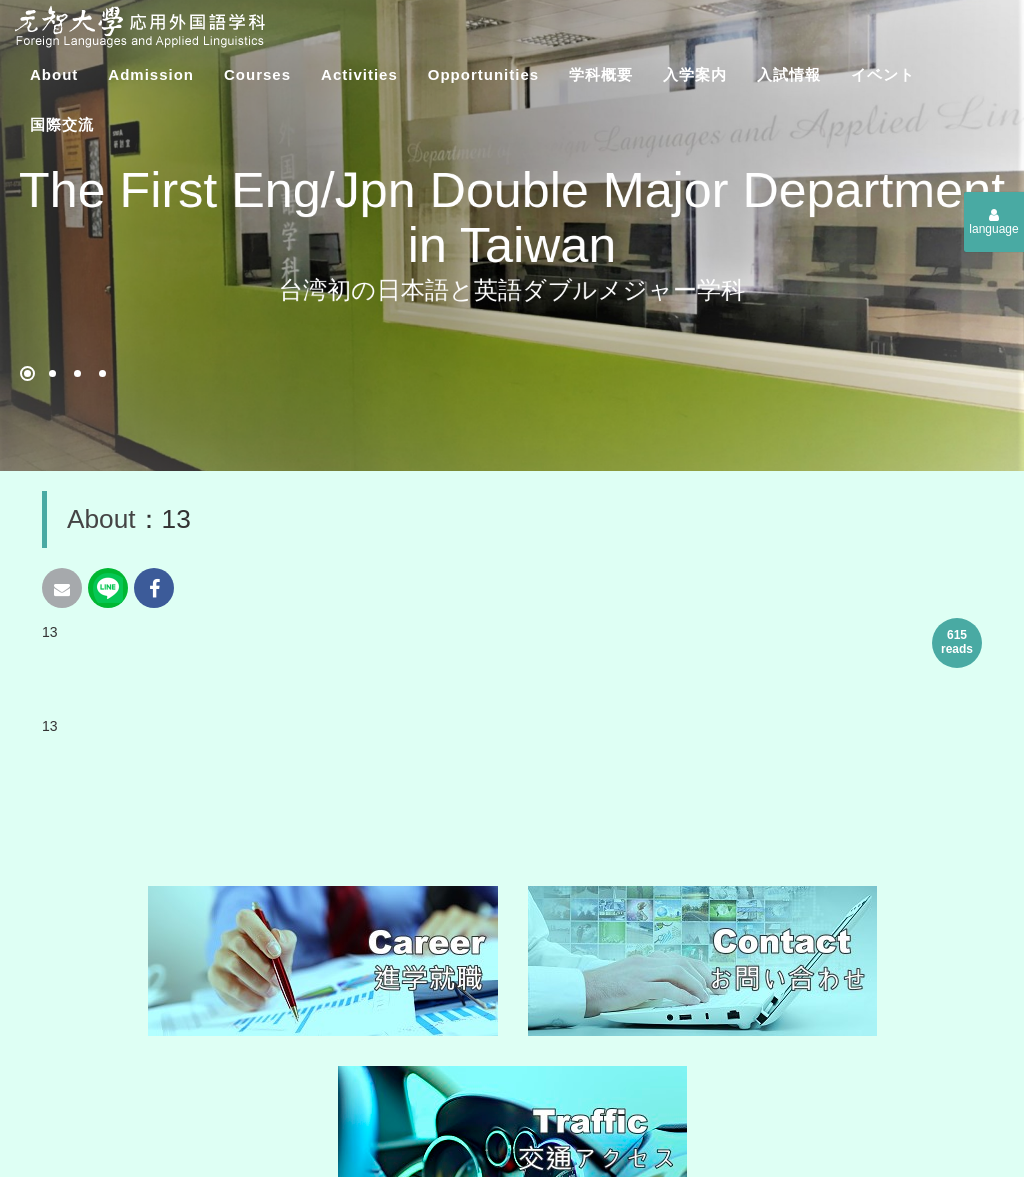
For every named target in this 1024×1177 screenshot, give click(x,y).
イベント (883, 74)
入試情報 (789, 74)
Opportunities (483, 74)
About (54, 74)
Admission (151, 74)
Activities (359, 74)
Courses (257, 74)
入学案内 (695, 74)
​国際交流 (62, 124)
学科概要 (601, 74)
